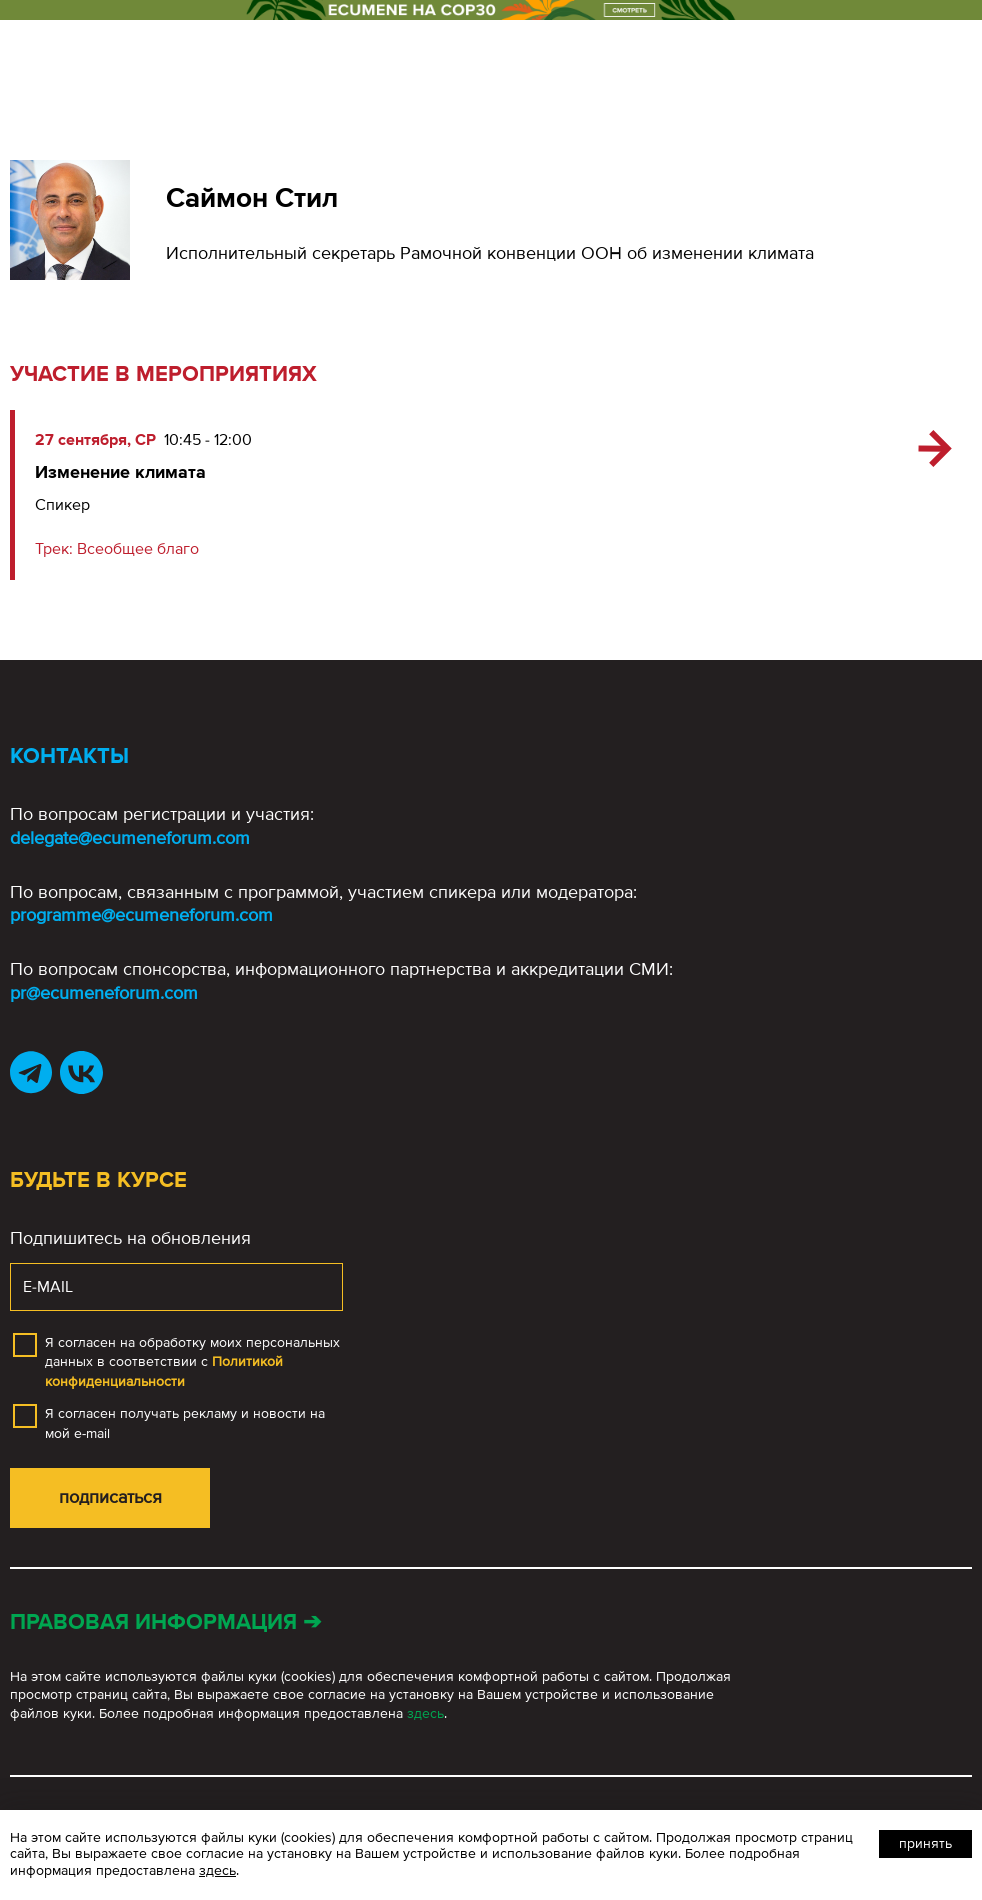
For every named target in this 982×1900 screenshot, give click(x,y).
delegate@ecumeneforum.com (130, 838)
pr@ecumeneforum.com (104, 993)
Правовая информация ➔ (165, 1622)
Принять (925, 1843)
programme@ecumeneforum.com (141, 915)
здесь (425, 1713)
